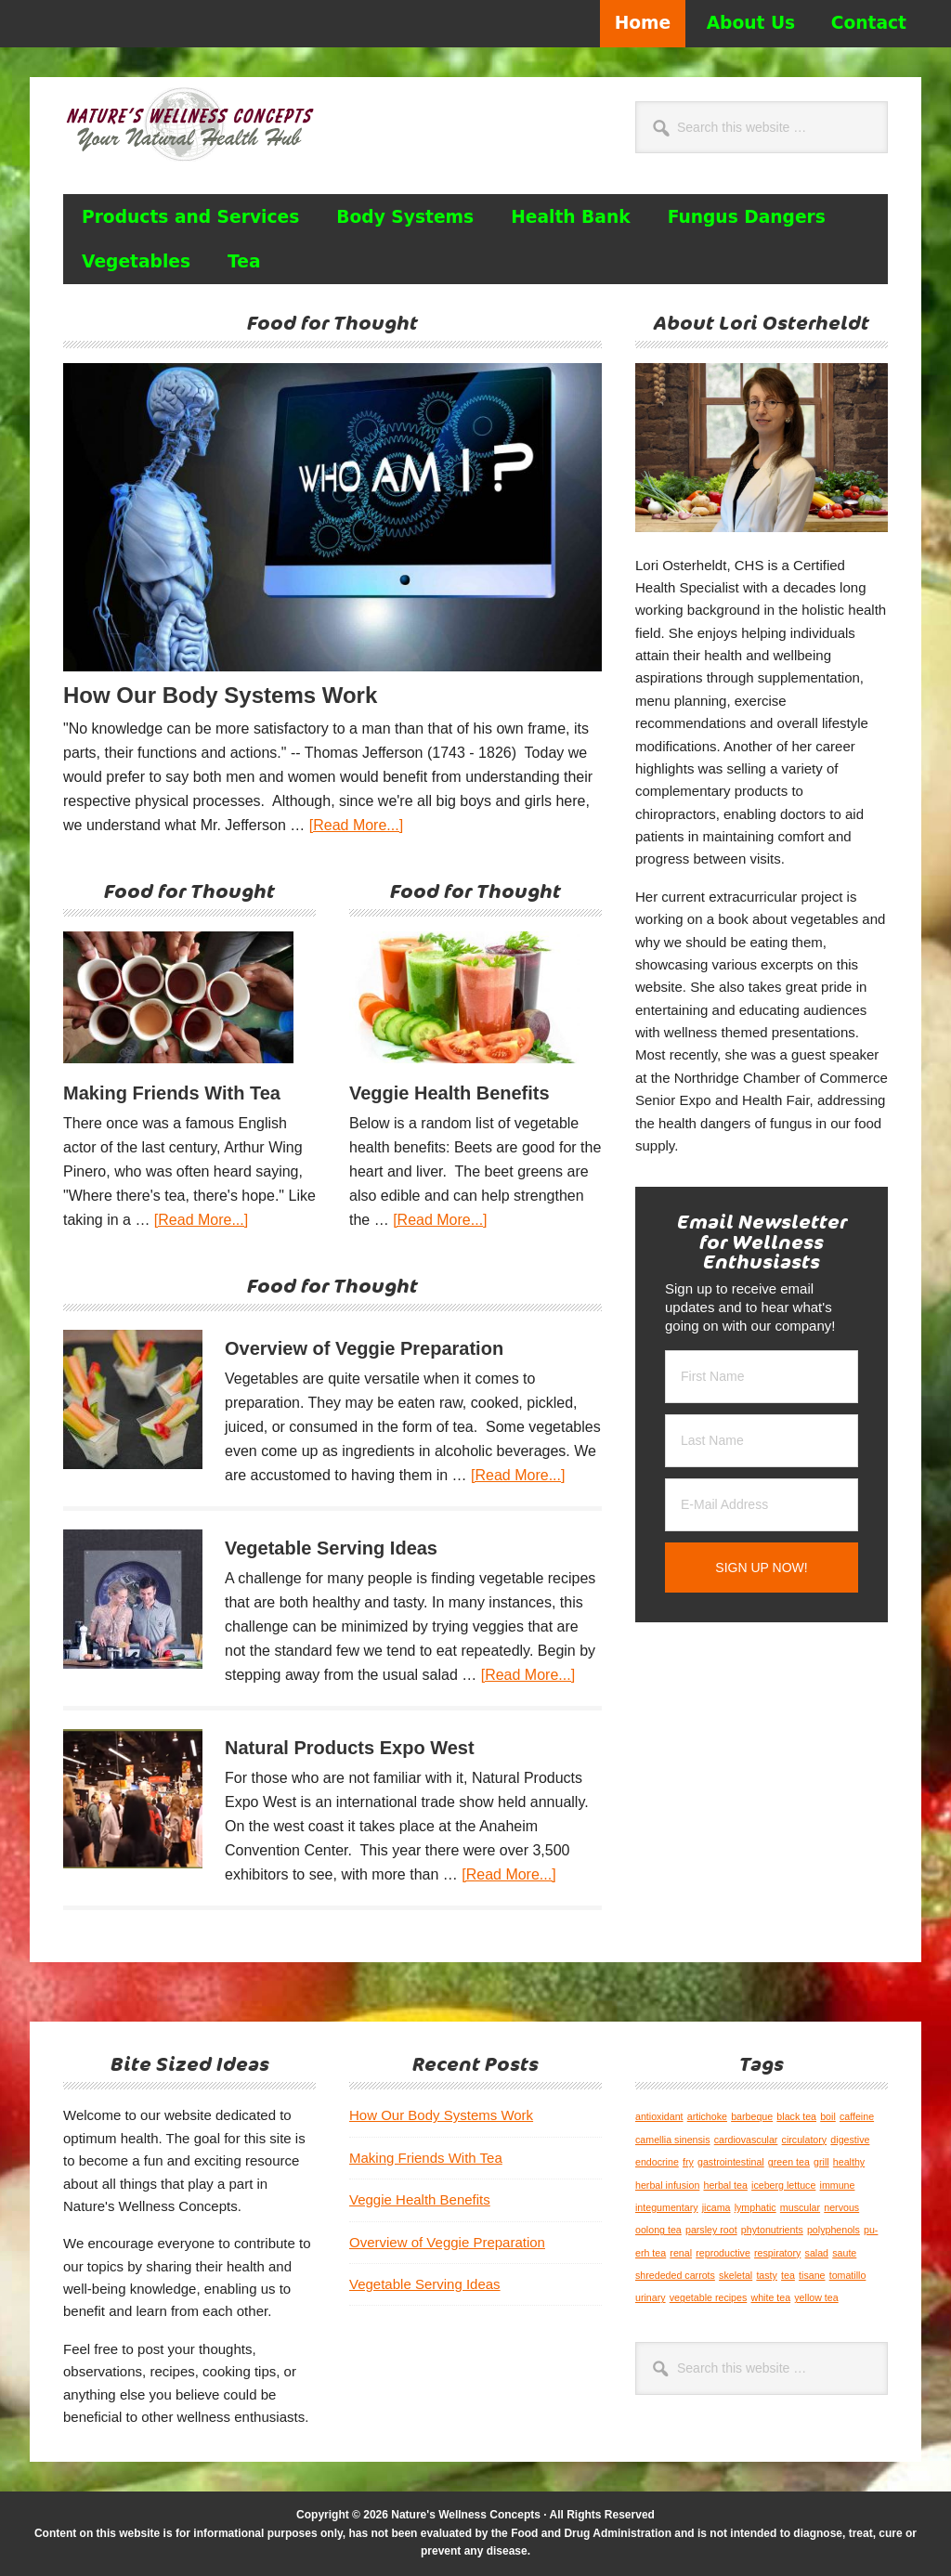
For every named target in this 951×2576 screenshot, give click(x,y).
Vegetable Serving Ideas (331, 1548)
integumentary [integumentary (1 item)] (666, 2207)
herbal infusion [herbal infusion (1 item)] (667, 2185)
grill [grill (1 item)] (821, 2161)
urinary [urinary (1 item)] (650, 2297)
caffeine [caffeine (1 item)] (857, 2116)
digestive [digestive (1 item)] (849, 2139)
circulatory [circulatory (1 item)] (804, 2139)
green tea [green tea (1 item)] (789, 2161)
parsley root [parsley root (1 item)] (711, 2229)
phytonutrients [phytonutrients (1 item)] (772, 2229)
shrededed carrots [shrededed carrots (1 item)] (675, 2275)
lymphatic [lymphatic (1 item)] (755, 2207)
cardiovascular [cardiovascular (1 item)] (746, 2139)
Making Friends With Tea (171, 1093)
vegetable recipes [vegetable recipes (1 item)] (709, 2297)
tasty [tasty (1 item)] (766, 2275)
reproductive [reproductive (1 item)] (723, 2252)
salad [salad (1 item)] (816, 2252)
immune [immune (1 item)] (837, 2185)
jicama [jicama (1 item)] (716, 2207)
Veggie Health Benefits (449, 1093)
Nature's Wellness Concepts (189, 132)
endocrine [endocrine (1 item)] (657, 2161)
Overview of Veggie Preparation (364, 1348)
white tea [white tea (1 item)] (770, 2297)
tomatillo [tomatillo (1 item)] (847, 2275)
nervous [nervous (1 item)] (841, 2207)
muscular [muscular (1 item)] (800, 2207)
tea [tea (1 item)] (788, 2275)
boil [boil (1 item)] (828, 2116)
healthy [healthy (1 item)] (849, 2161)
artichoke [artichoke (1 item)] (707, 2116)
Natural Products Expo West (350, 1747)
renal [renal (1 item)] (681, 2252)
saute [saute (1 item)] (844, 2252)
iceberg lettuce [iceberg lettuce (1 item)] (783, 2185)
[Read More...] (356, 825)
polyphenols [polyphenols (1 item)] (833, 2229)
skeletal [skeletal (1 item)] (735, 2275)
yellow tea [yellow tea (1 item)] (816, 2297)
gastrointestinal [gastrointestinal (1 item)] (730, 2161)
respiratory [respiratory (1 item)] (777, 2252)
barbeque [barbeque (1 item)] (752, 2116)
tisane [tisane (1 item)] (812, 2275)
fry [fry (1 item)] (688, 2161)
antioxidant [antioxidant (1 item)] (659, 2116)
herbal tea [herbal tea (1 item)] (725, 2185)
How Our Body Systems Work (220, 695)
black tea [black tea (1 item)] (796, 2116)
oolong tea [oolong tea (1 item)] (658, 2229)
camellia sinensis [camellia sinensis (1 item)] (672, 2139)
